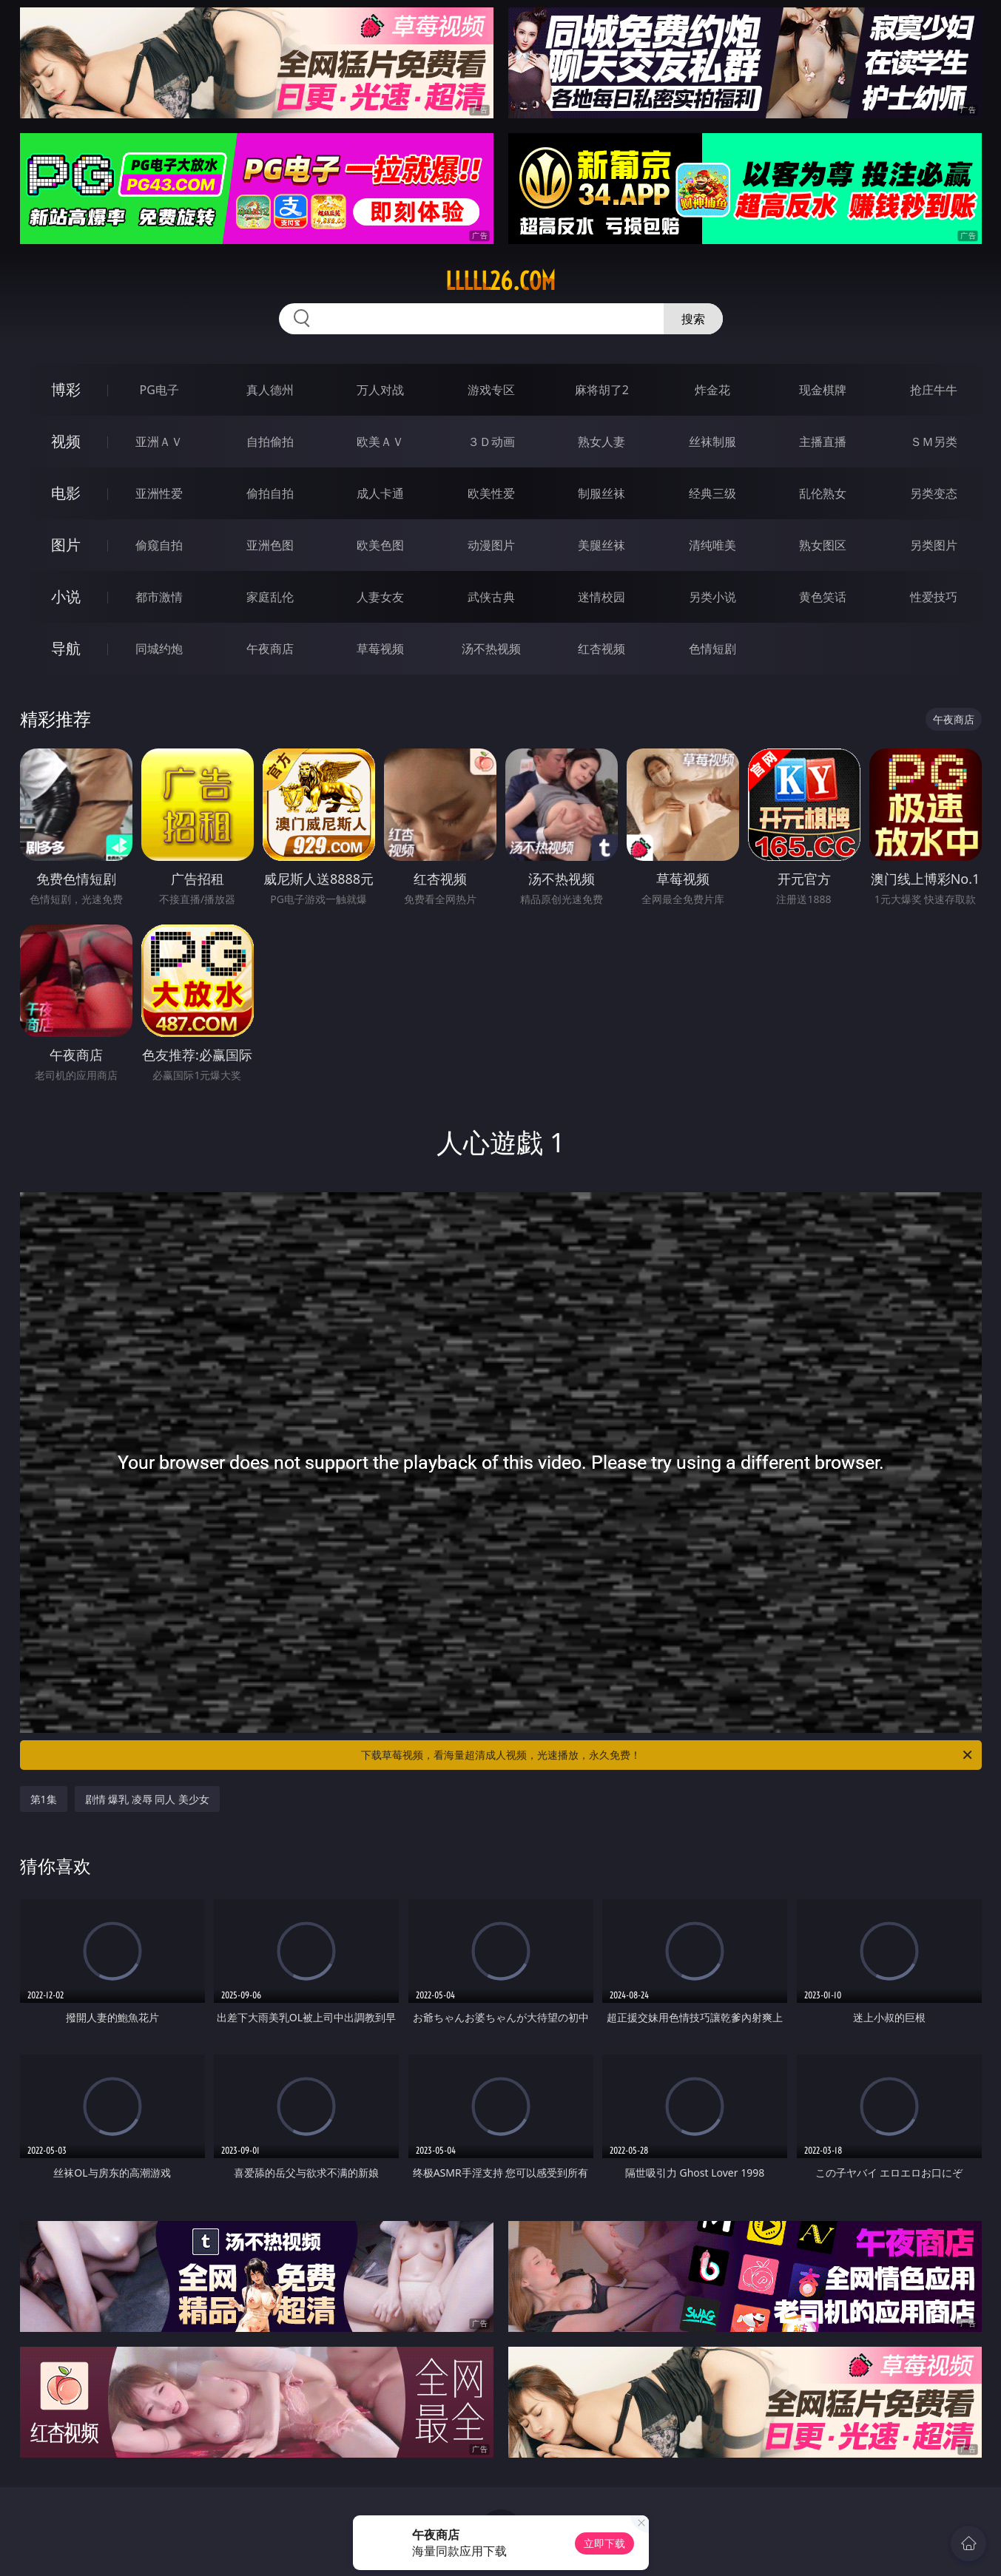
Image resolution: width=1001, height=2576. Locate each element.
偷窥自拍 (159, 545)
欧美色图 (380, 545)
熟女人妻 (601, 441)
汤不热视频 (491, 648)
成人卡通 (380, 493)
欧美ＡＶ (380, 441)
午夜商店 (270, 648)
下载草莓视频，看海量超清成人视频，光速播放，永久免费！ (667, 1755)
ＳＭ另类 (933, 441)
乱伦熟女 (822, 493)
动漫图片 (491, 545)
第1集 (43, 1799)
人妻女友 (380, 597)
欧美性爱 (491, 493)
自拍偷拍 (270, 441)
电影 (66, 493)
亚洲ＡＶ (159, 441)
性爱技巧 (933, 597)
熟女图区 (822, 545)
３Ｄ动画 (491, 441)
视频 (66, 441)
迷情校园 (601, 597)
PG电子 (159, 390)
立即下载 (604, 2543)
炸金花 (712, 390)
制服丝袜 (601, 493)
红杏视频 (601, 648)
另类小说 (712, 597)
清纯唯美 (712, 545)
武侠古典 (491, 597)
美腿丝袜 (601, 545)
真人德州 (270, 390)
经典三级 (712, 493)
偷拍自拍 (270, 493)
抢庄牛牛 (933, 390)
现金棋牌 (822, 390)
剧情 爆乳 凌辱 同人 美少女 (147, 1799)
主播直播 (822, 441)
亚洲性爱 (159, 493)
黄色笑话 (822, 597)
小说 (66, 596)
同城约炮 (159, 648)
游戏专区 (491, 390)
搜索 (693, 319)
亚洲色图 (270, 545)
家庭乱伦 (270, 597)
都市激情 (159, 597)
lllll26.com (500, 281)
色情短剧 (712, 648)
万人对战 (380, 390)
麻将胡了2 (602, 390)
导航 (66, 648)
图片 (66, 545)
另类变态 (933, 493)
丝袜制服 (712, 441)
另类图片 (933, 545)
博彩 (66, 389)
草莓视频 (380, 648)
